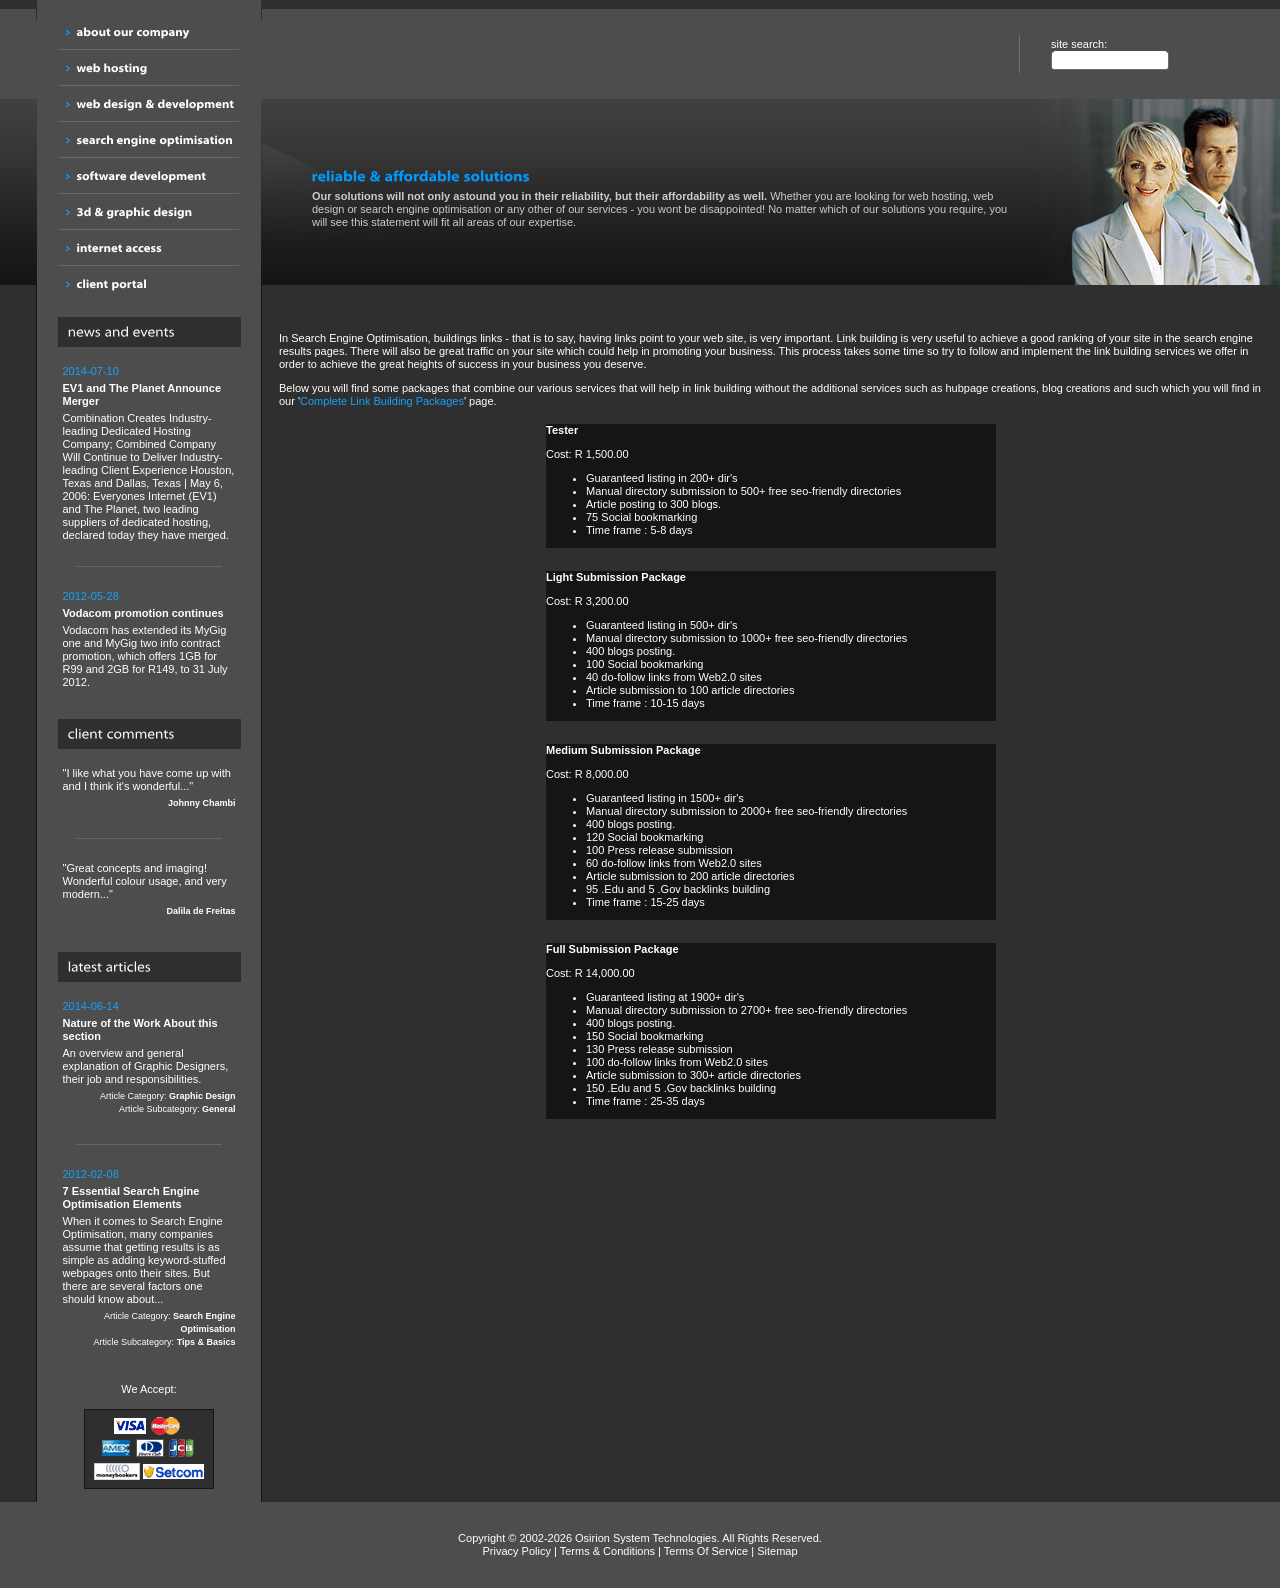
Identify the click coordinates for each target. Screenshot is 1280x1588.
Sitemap (777, 1551)
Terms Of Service (706, 1551)
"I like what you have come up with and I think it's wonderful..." (149, 788)
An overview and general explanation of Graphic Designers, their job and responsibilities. (149, 1058)
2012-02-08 (91, 1174)
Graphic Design (202, 1096)
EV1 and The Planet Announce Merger (142, 394)
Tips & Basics (206, 1342)
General (219, 1109)
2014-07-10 (91, 371)
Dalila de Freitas (200, 911)
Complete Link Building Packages (382, 401)
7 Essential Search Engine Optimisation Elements (131, 1197)
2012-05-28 (91, 596)
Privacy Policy (516, 1551)
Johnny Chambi (202, 803)
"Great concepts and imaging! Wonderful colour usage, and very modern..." (149, 890)
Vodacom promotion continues (143, 613)
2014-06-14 (91, 1006)
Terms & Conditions (607, 1551)
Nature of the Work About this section (140, 1029)
